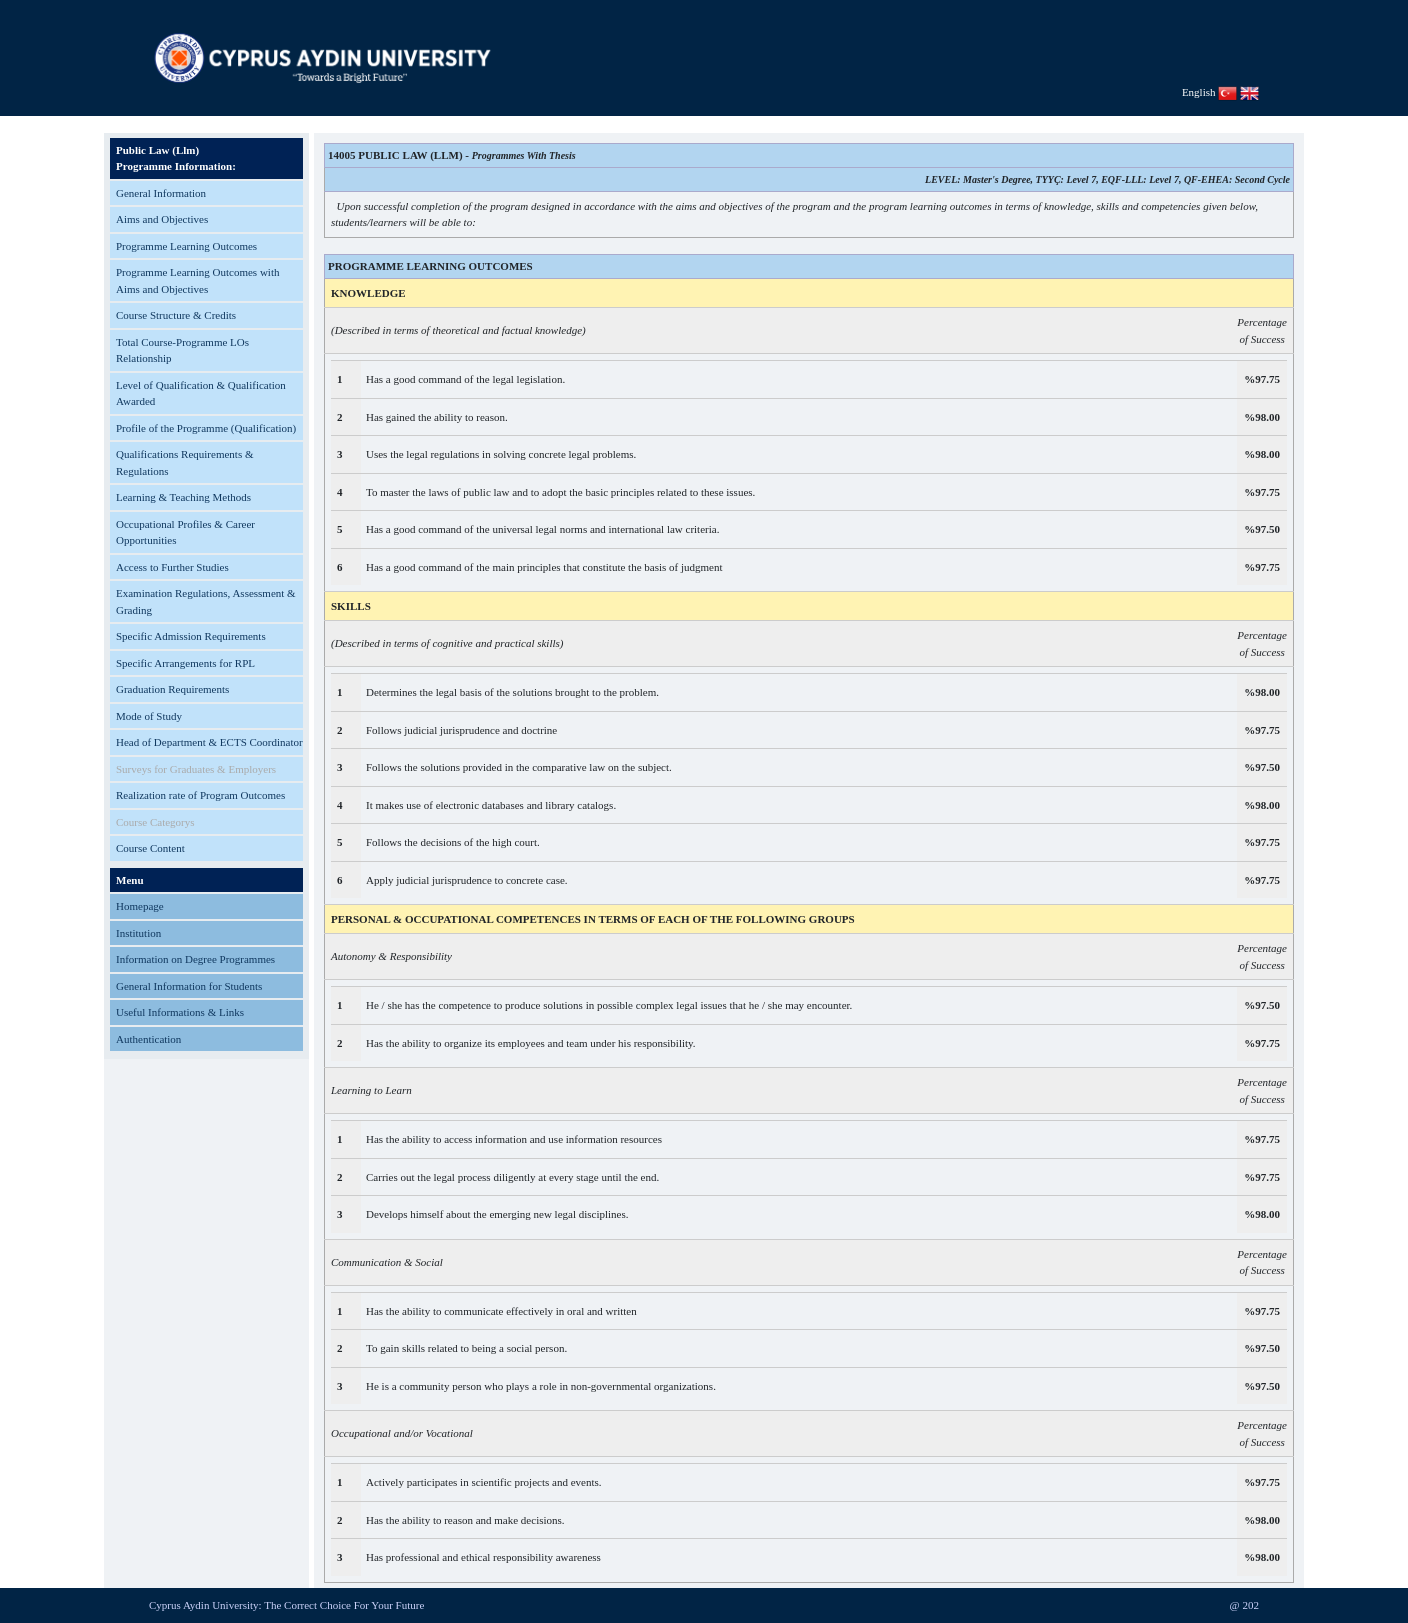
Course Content (150, 848)
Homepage (140, 906)
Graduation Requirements (172, 689)
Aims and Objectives (162, 219)
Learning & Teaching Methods (183, 497)
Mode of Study (149, 716)
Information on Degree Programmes (195, 959)
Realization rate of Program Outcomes (200, 795)
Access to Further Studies (172, 567)
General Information (161, 193)
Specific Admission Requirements (191, 636)
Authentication (148, 1039)
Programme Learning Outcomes (186, 246)
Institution (138, 933)
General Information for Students (189, 986)
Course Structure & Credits (176, 315)
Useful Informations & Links (180, 1012)
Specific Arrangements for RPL (185, 663)
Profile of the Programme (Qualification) (206, 428)
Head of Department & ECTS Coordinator (209, 742)
